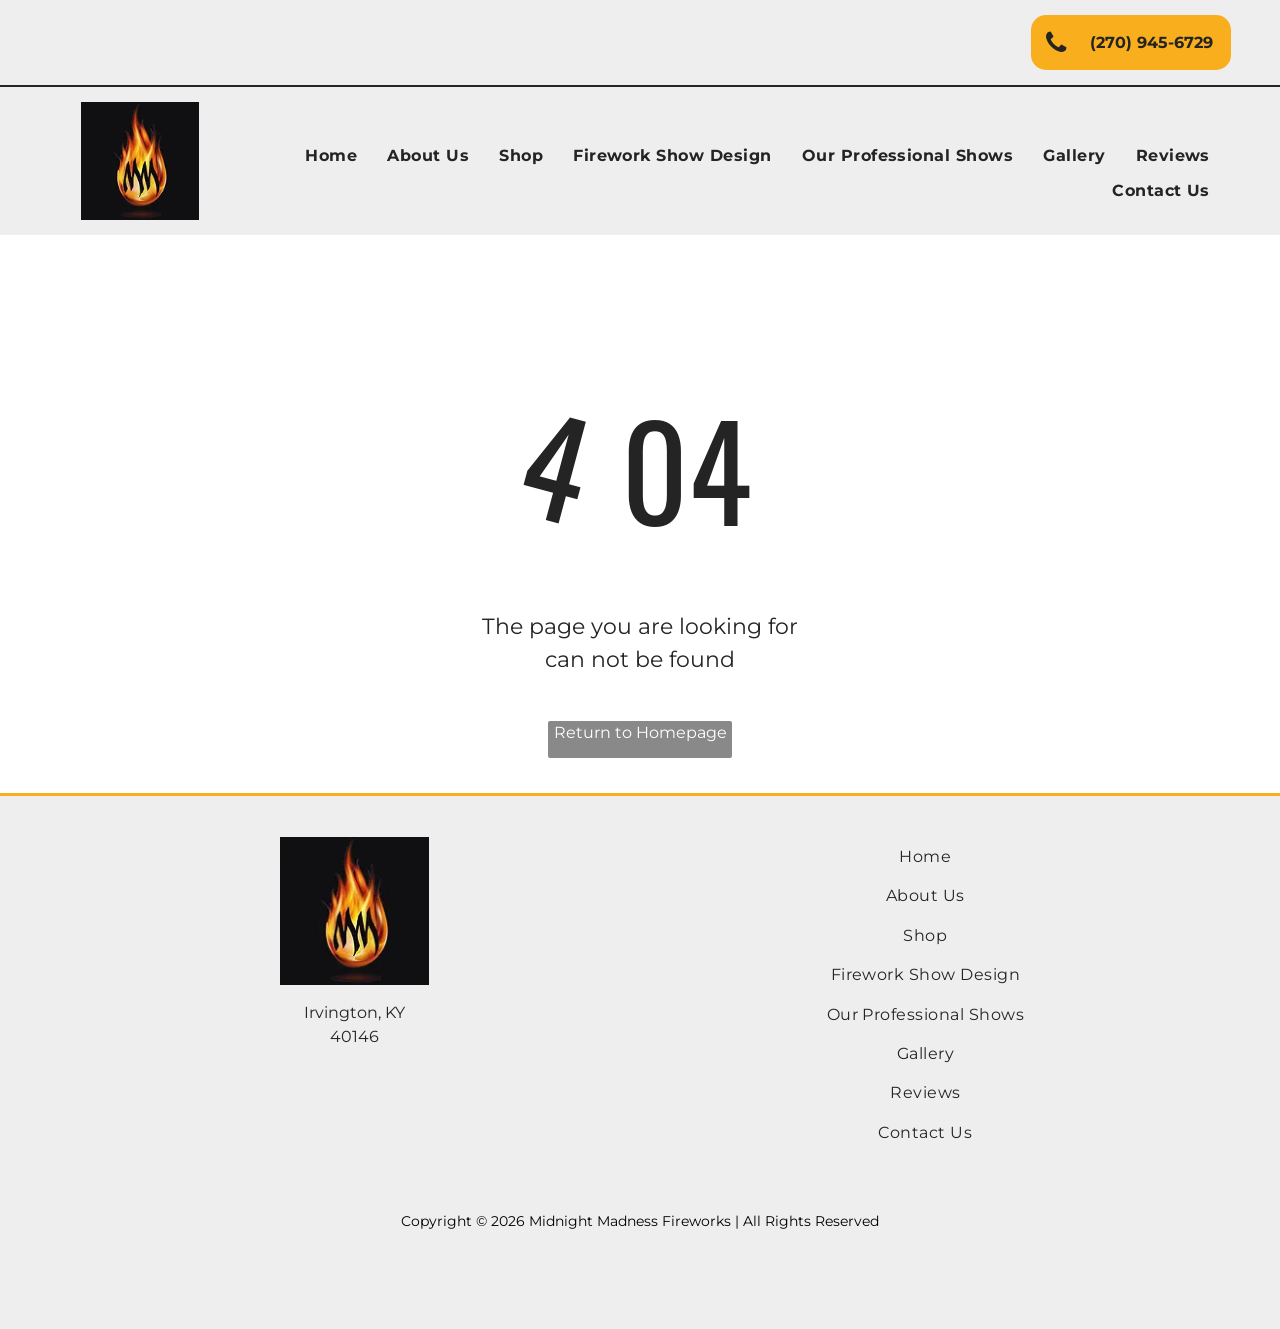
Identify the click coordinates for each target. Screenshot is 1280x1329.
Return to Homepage (640, 732)
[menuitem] (331, 156)
